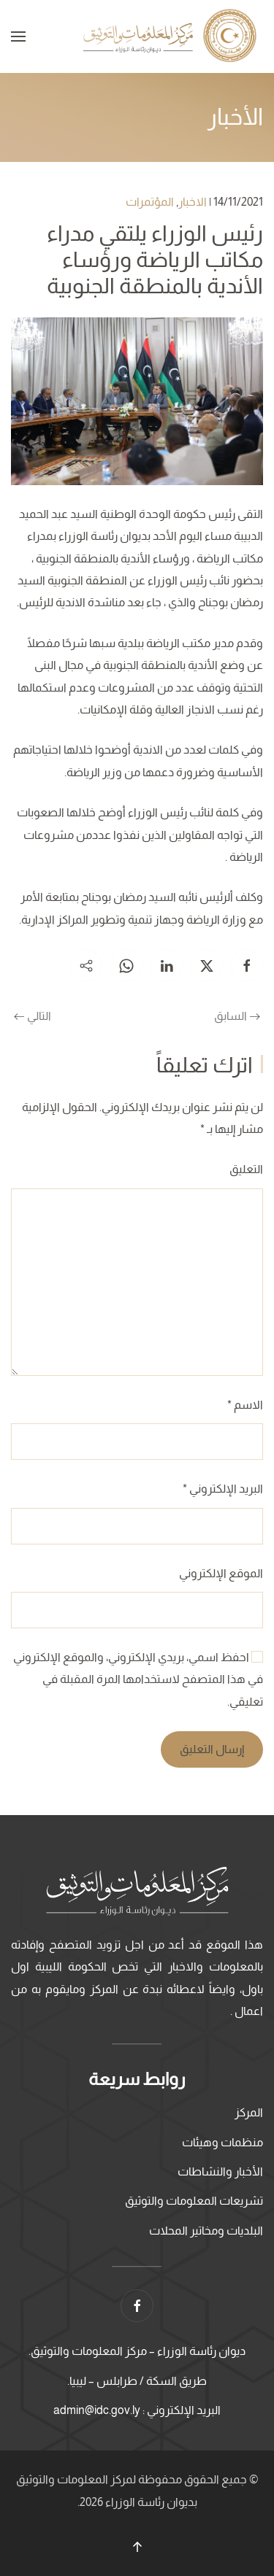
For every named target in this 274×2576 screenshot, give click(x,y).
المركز (249, 2112)
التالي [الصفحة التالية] (32, 1016)
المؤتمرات (150, 202)
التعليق (246, 1169)
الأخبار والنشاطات (220, 2171)
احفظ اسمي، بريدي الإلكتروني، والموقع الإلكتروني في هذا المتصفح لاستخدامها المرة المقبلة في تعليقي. (138, 1679)
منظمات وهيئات (222, 2142)
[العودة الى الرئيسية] (171, 36)
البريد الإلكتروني (223, 1488)
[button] (18, 36)
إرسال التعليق (212, 1749)
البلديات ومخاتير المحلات (206, 2230)
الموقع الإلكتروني (221, 1573)
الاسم (245, 1405)
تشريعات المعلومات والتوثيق (194, 2200)
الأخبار (235, 117)
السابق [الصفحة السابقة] (237, 1016)
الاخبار (192, 202)
